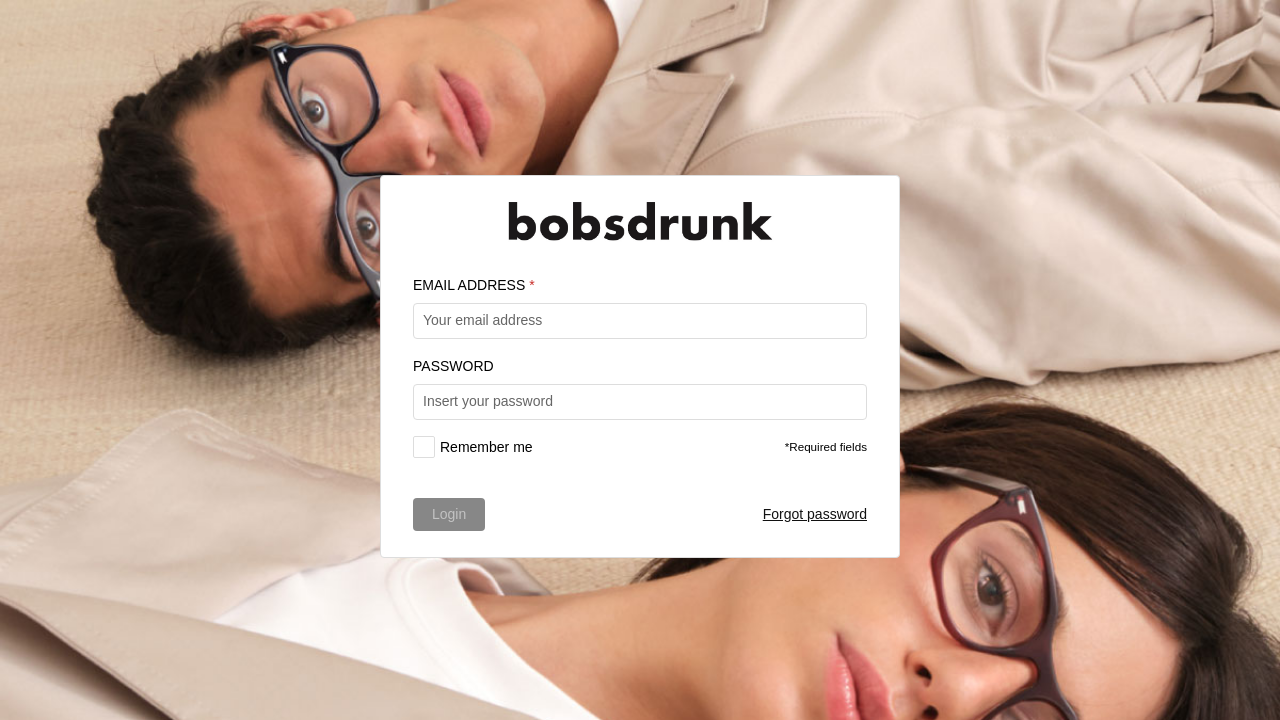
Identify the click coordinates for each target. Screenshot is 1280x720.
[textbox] (640, 321)
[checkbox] (473, 447)
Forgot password (815, 514)
